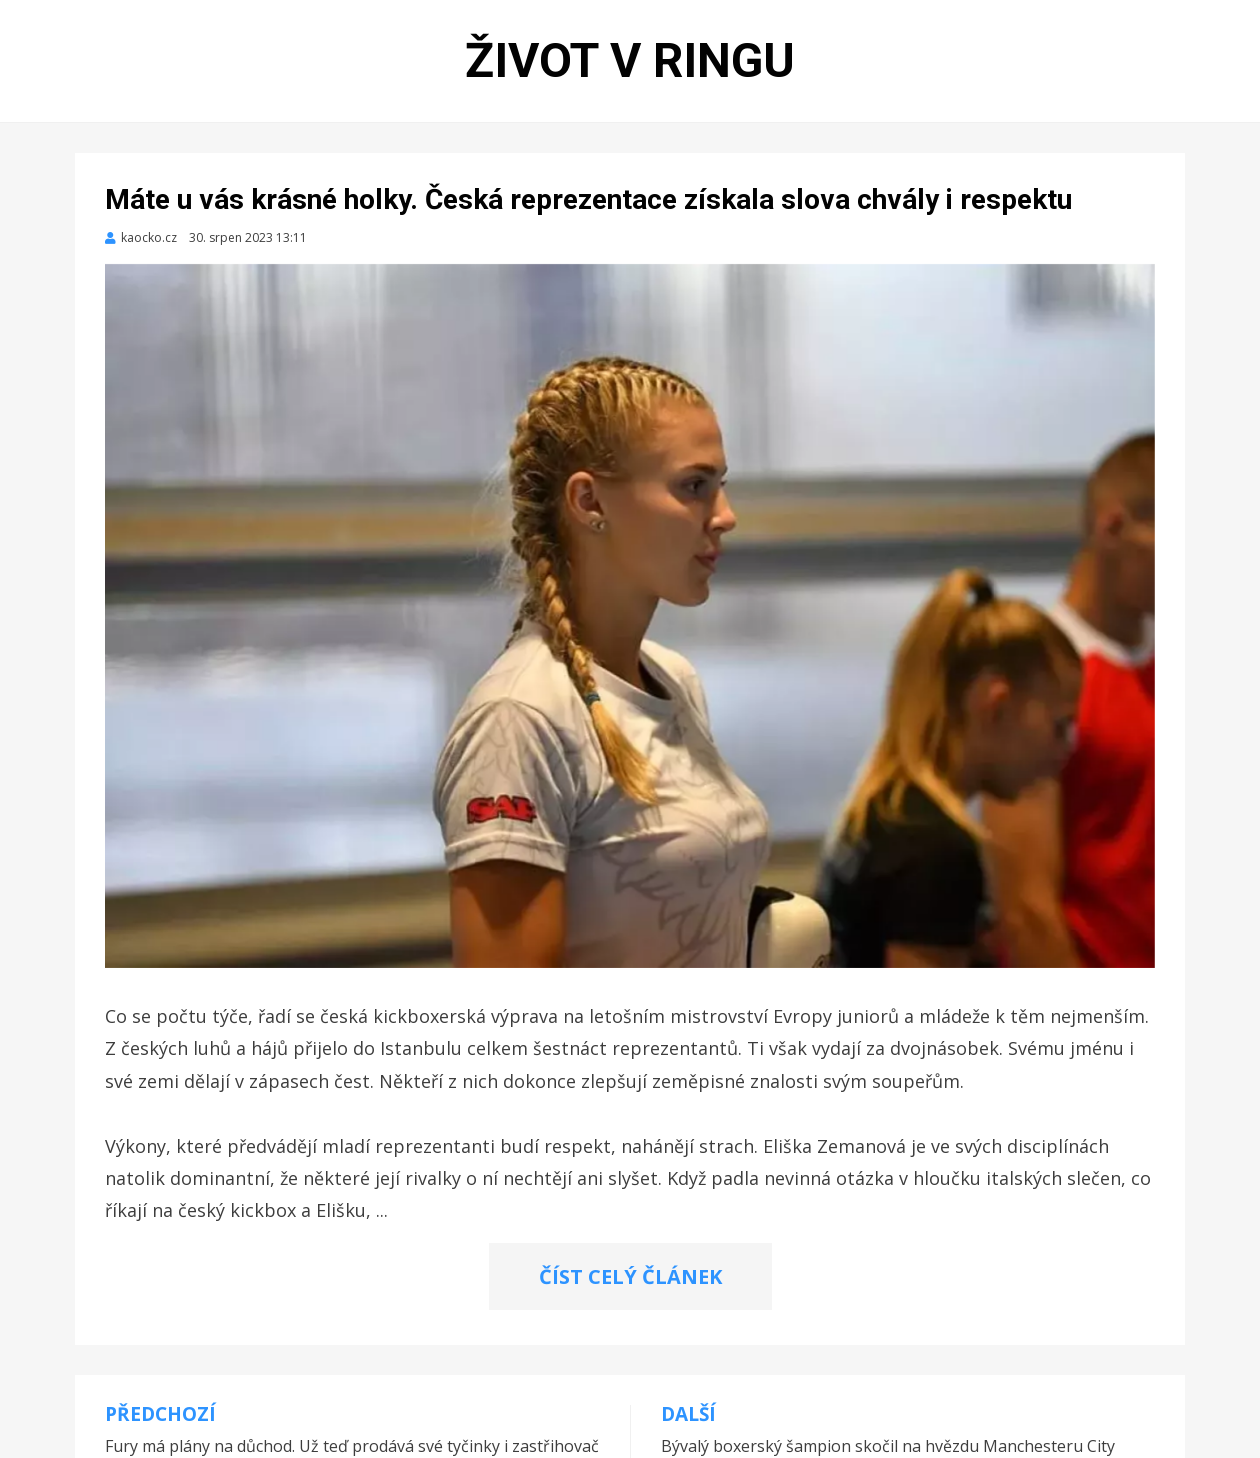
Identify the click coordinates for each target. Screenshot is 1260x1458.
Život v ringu (630, 60)
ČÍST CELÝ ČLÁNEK (630, 1276)
